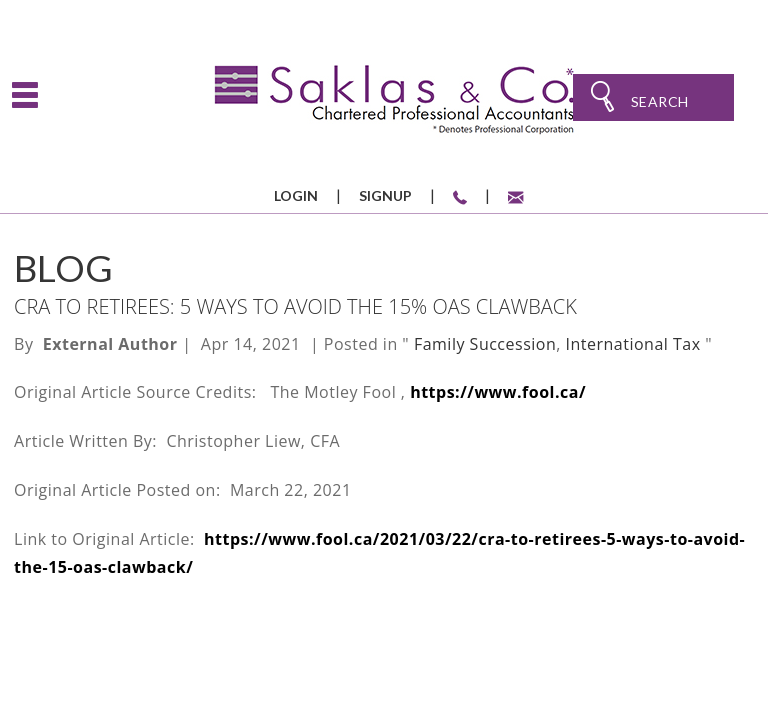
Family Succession (485, 344)
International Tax (633, 344)
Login (296, 195)
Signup (385, 195)
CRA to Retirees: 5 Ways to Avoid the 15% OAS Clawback (295, 306)
